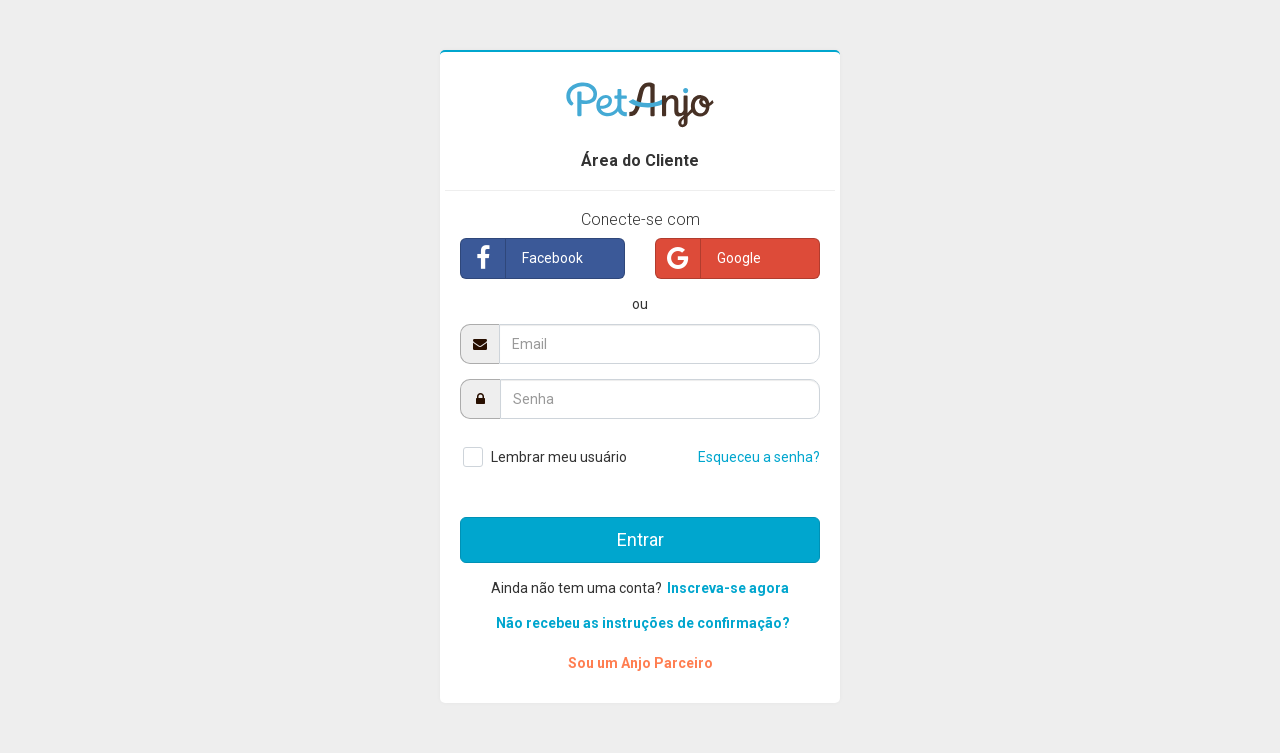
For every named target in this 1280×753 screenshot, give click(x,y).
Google (708, 258)
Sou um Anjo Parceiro (640, 663)
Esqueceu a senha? (759, 457)
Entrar (640, 539)
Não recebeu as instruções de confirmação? (643, 623)
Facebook (522, 258)
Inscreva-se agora (728, 588)
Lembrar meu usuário (559, 457)
